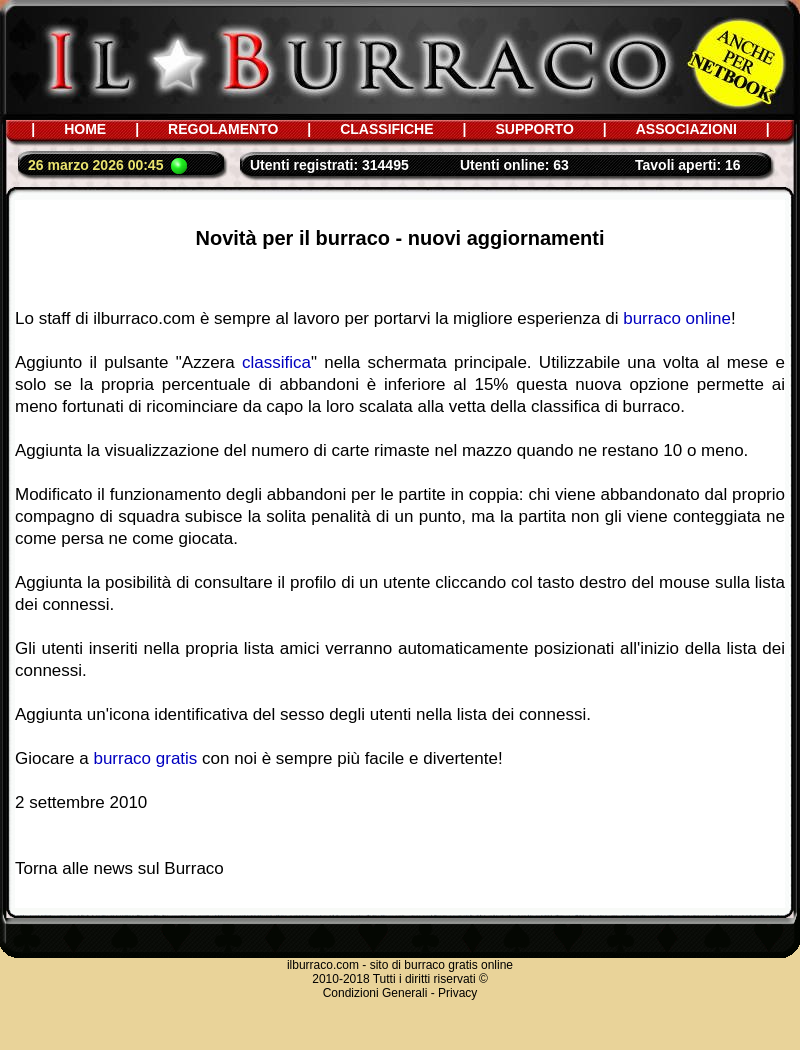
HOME (85, 129)
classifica (276, 362)
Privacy (457, 993)
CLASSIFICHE (386, 129)
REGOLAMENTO (223, 129)
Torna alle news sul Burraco (119, 868)
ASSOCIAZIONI (686, 129)
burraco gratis (145, 758)
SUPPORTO (534, 129)
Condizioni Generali (375, 993)
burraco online (677, 318)
